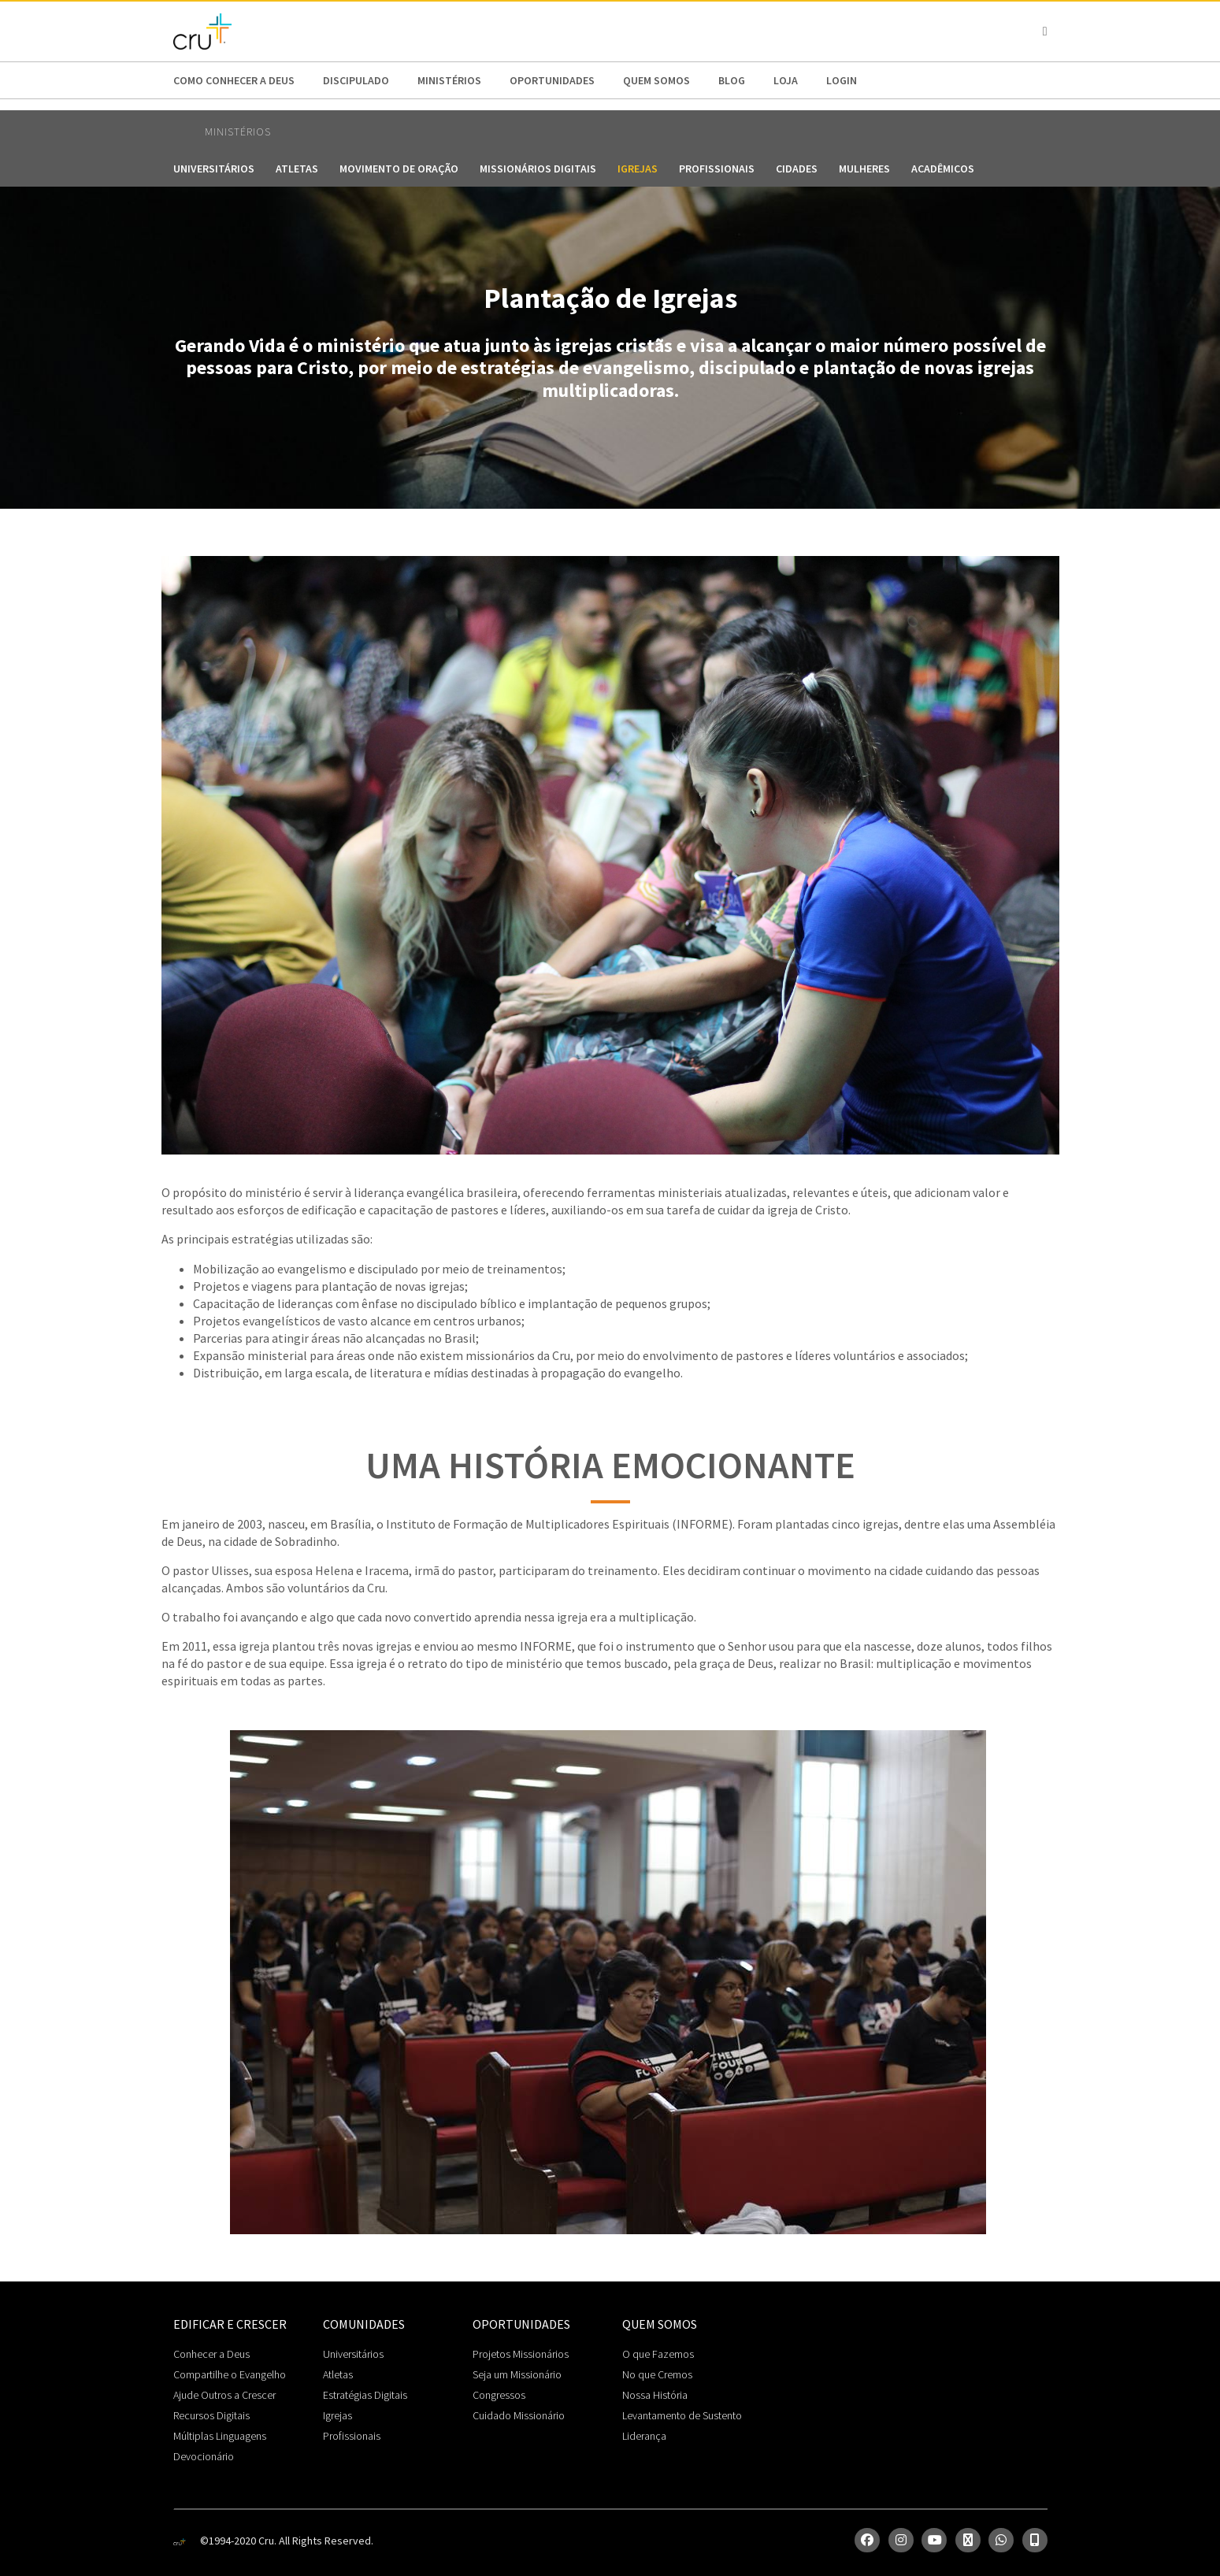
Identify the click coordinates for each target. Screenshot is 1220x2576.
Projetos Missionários (521, 2354)
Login (841, 80)
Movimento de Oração (398, 168)
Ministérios (449, 80)
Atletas (297, 168)
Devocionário (203, 2456)
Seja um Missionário (517, 2374)
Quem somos (656, 80)
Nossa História (655, 2395)
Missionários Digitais (538, 168)
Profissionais (717, 168)
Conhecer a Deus (211, 2354)
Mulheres (864, 168)
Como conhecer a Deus (234, 80)
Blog (731, 80)
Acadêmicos (942, 168)
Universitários (213, 168)
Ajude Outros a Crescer (224, 2395)
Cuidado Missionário (519, 2415)
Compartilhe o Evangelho (229, 2374)
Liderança (644, 2436)
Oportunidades (552, 80)
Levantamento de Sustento (682, 2415)
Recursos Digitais (211, 2415)
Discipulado (356, 80)
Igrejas (637, 168)
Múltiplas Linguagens (219, 2436)
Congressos (499, 2395)
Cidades (797, 168)
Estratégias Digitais (365, 2395)
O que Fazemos (658, 2354)
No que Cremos (657, 2374)
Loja (785, 80)
